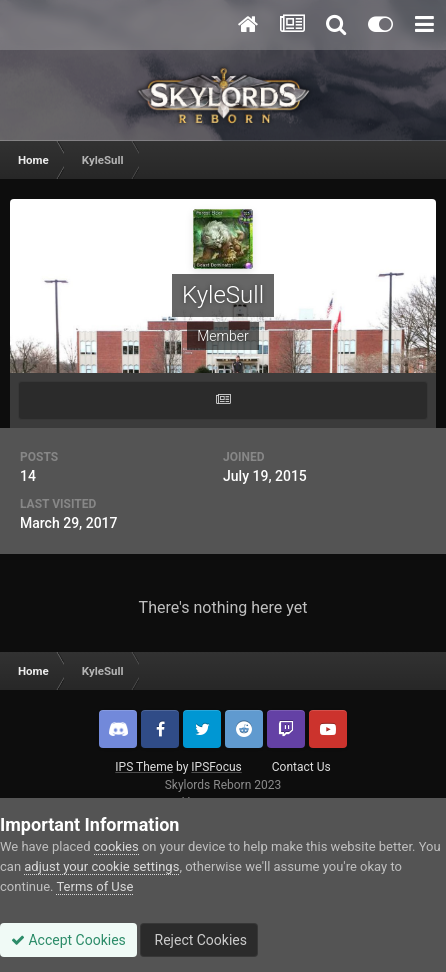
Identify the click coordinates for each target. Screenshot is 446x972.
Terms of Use (94, 886)
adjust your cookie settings (101, 866)
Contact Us (301, 767)
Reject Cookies (199, 940)
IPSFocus (216, 767)
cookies (116, 846)
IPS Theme (144, 767)
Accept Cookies (68, 940)
